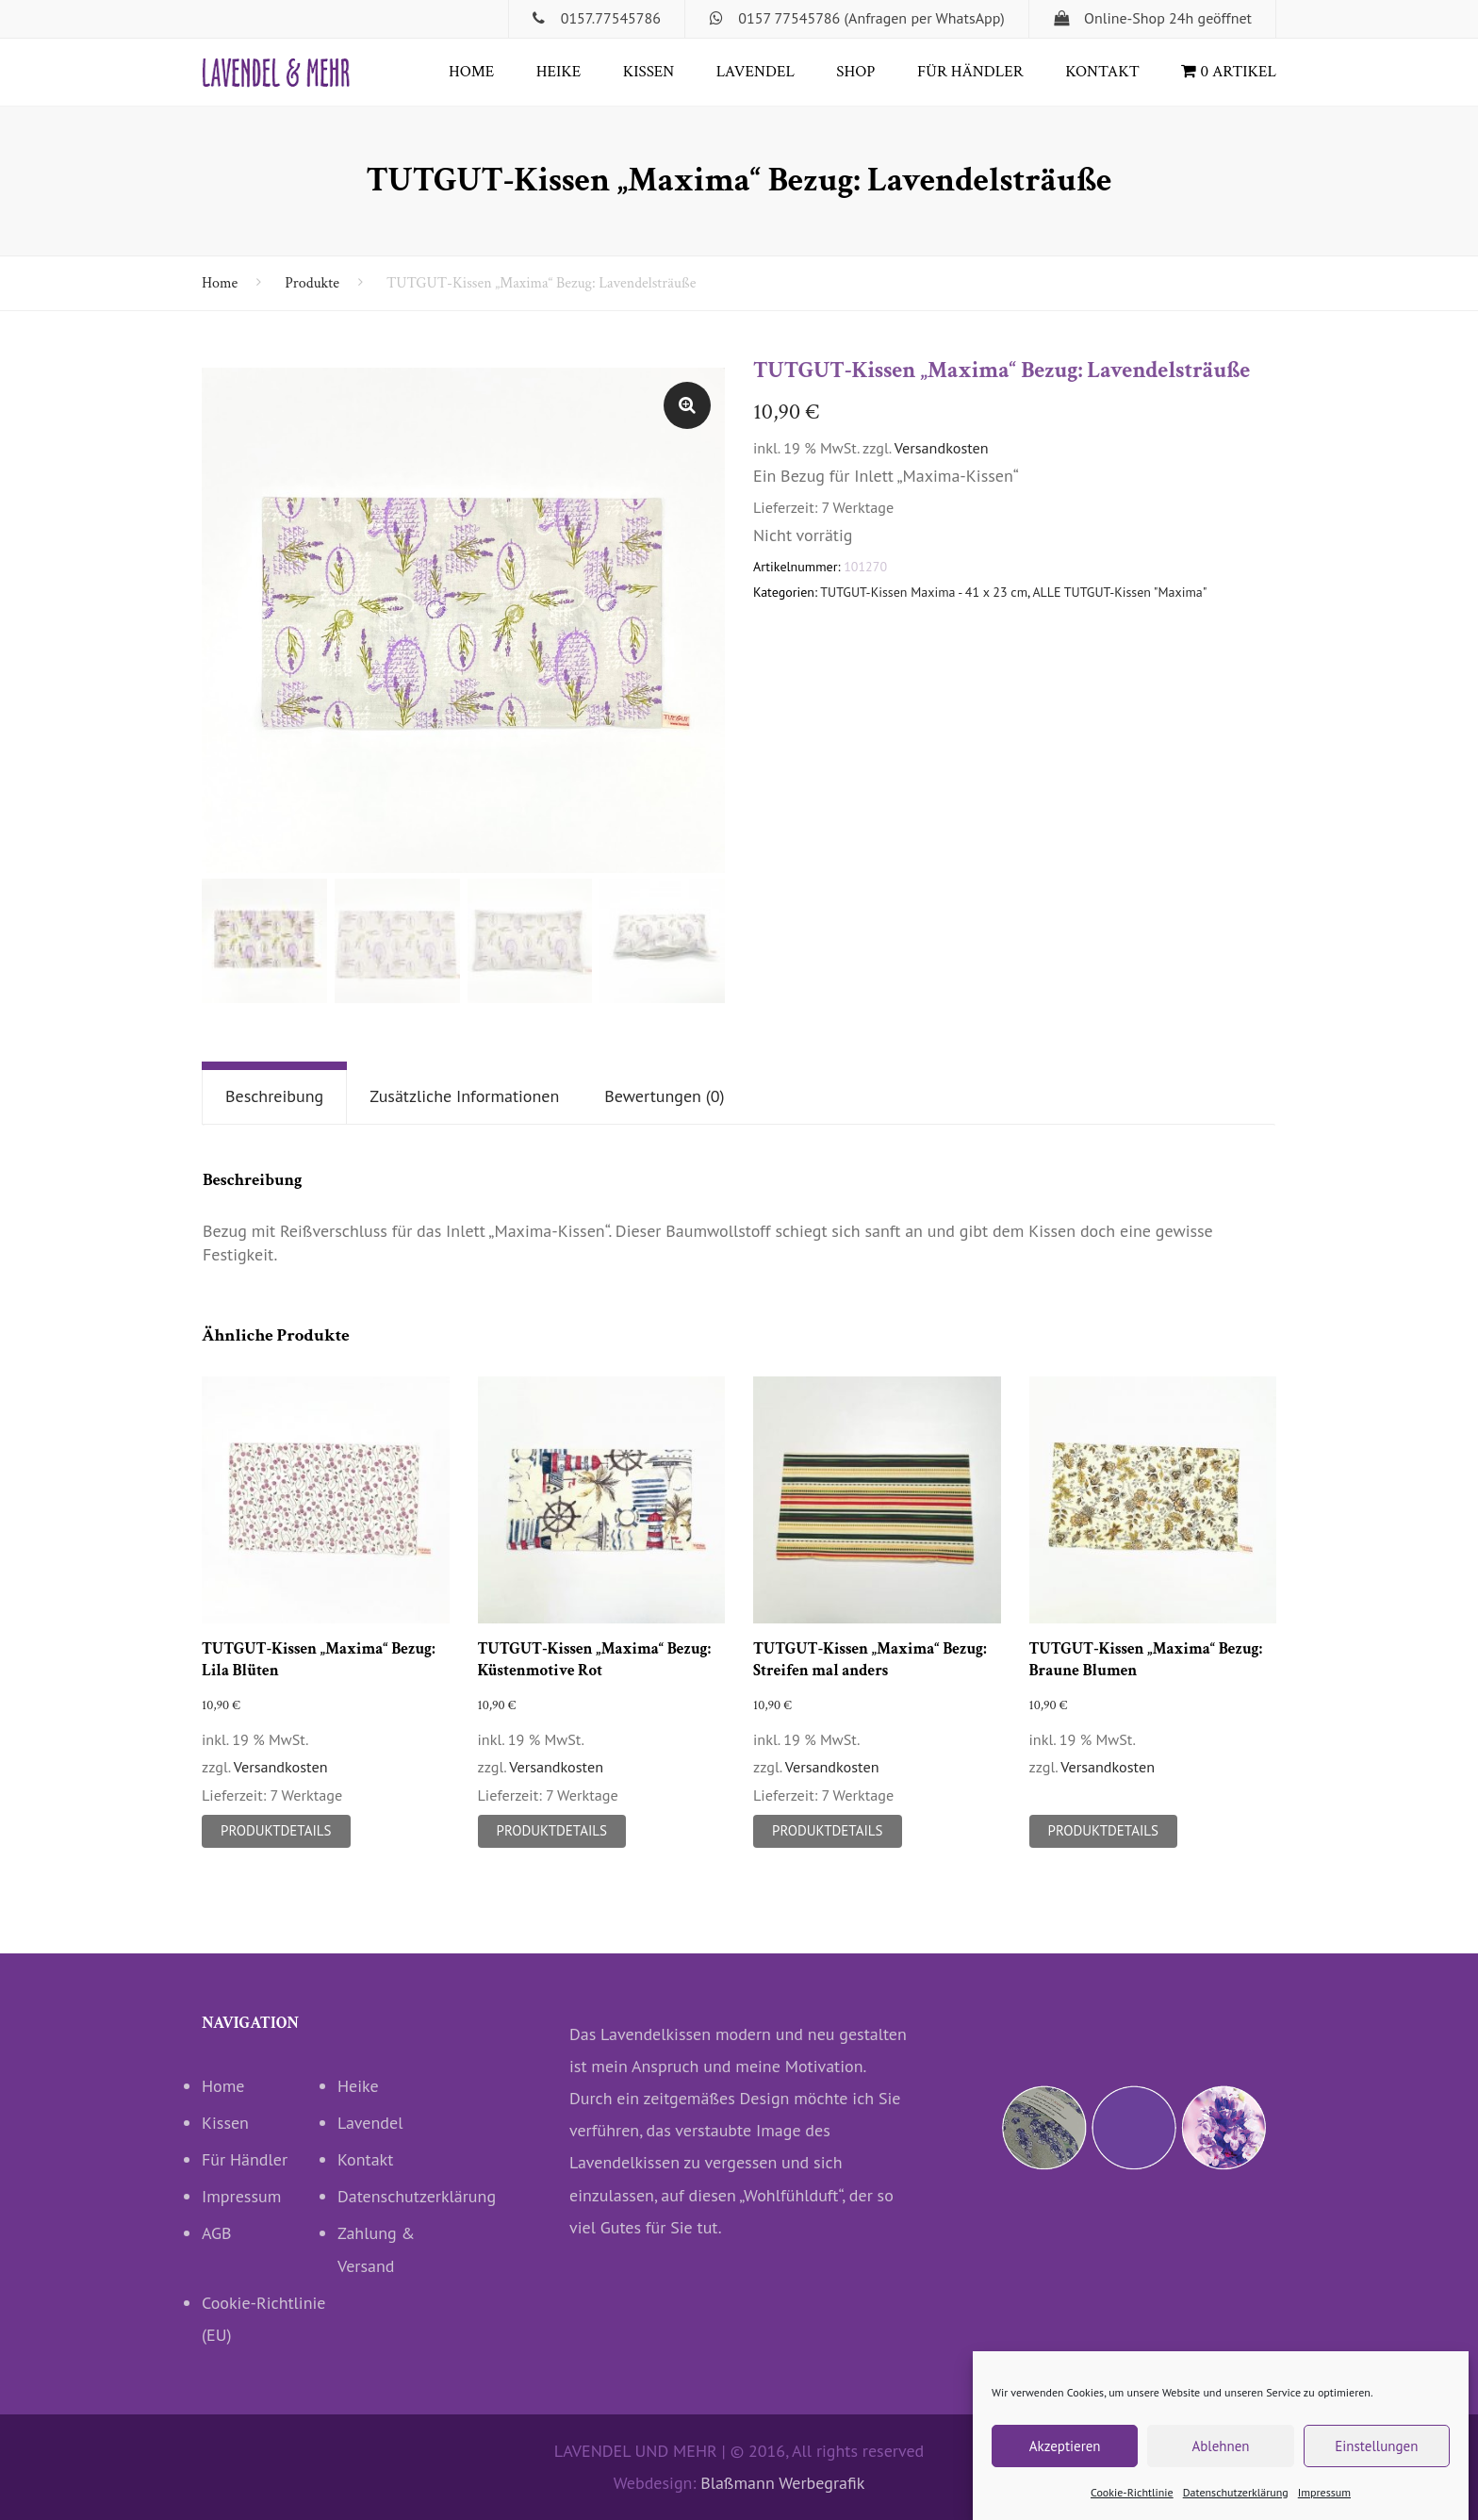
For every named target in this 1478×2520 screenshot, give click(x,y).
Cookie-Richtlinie (1132, 2505)
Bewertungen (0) (664, 1096)
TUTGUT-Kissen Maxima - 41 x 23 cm (923, 592)
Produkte (312, 283)
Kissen (649, 71)
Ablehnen (1220, 2459)
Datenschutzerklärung (1236, 2505)
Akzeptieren (1065, 2459)
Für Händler (970, 71)
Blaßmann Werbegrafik (782, 2483)
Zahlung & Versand (376, 2249)
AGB (217, 2233)
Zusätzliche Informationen (464, 1096)
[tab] (274, 1097)
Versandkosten (942, 447)
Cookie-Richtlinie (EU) (264, 2319)
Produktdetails (276, 1830)
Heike (558, 71)
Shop (855, 71)
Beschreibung (274, 1096)
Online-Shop (1124, 17)
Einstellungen (1376, 2459)
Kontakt (1102, 71)
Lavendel (755, 71)
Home (471, 71)
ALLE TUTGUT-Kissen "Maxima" (1119, 592)
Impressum (1324, 2505)
